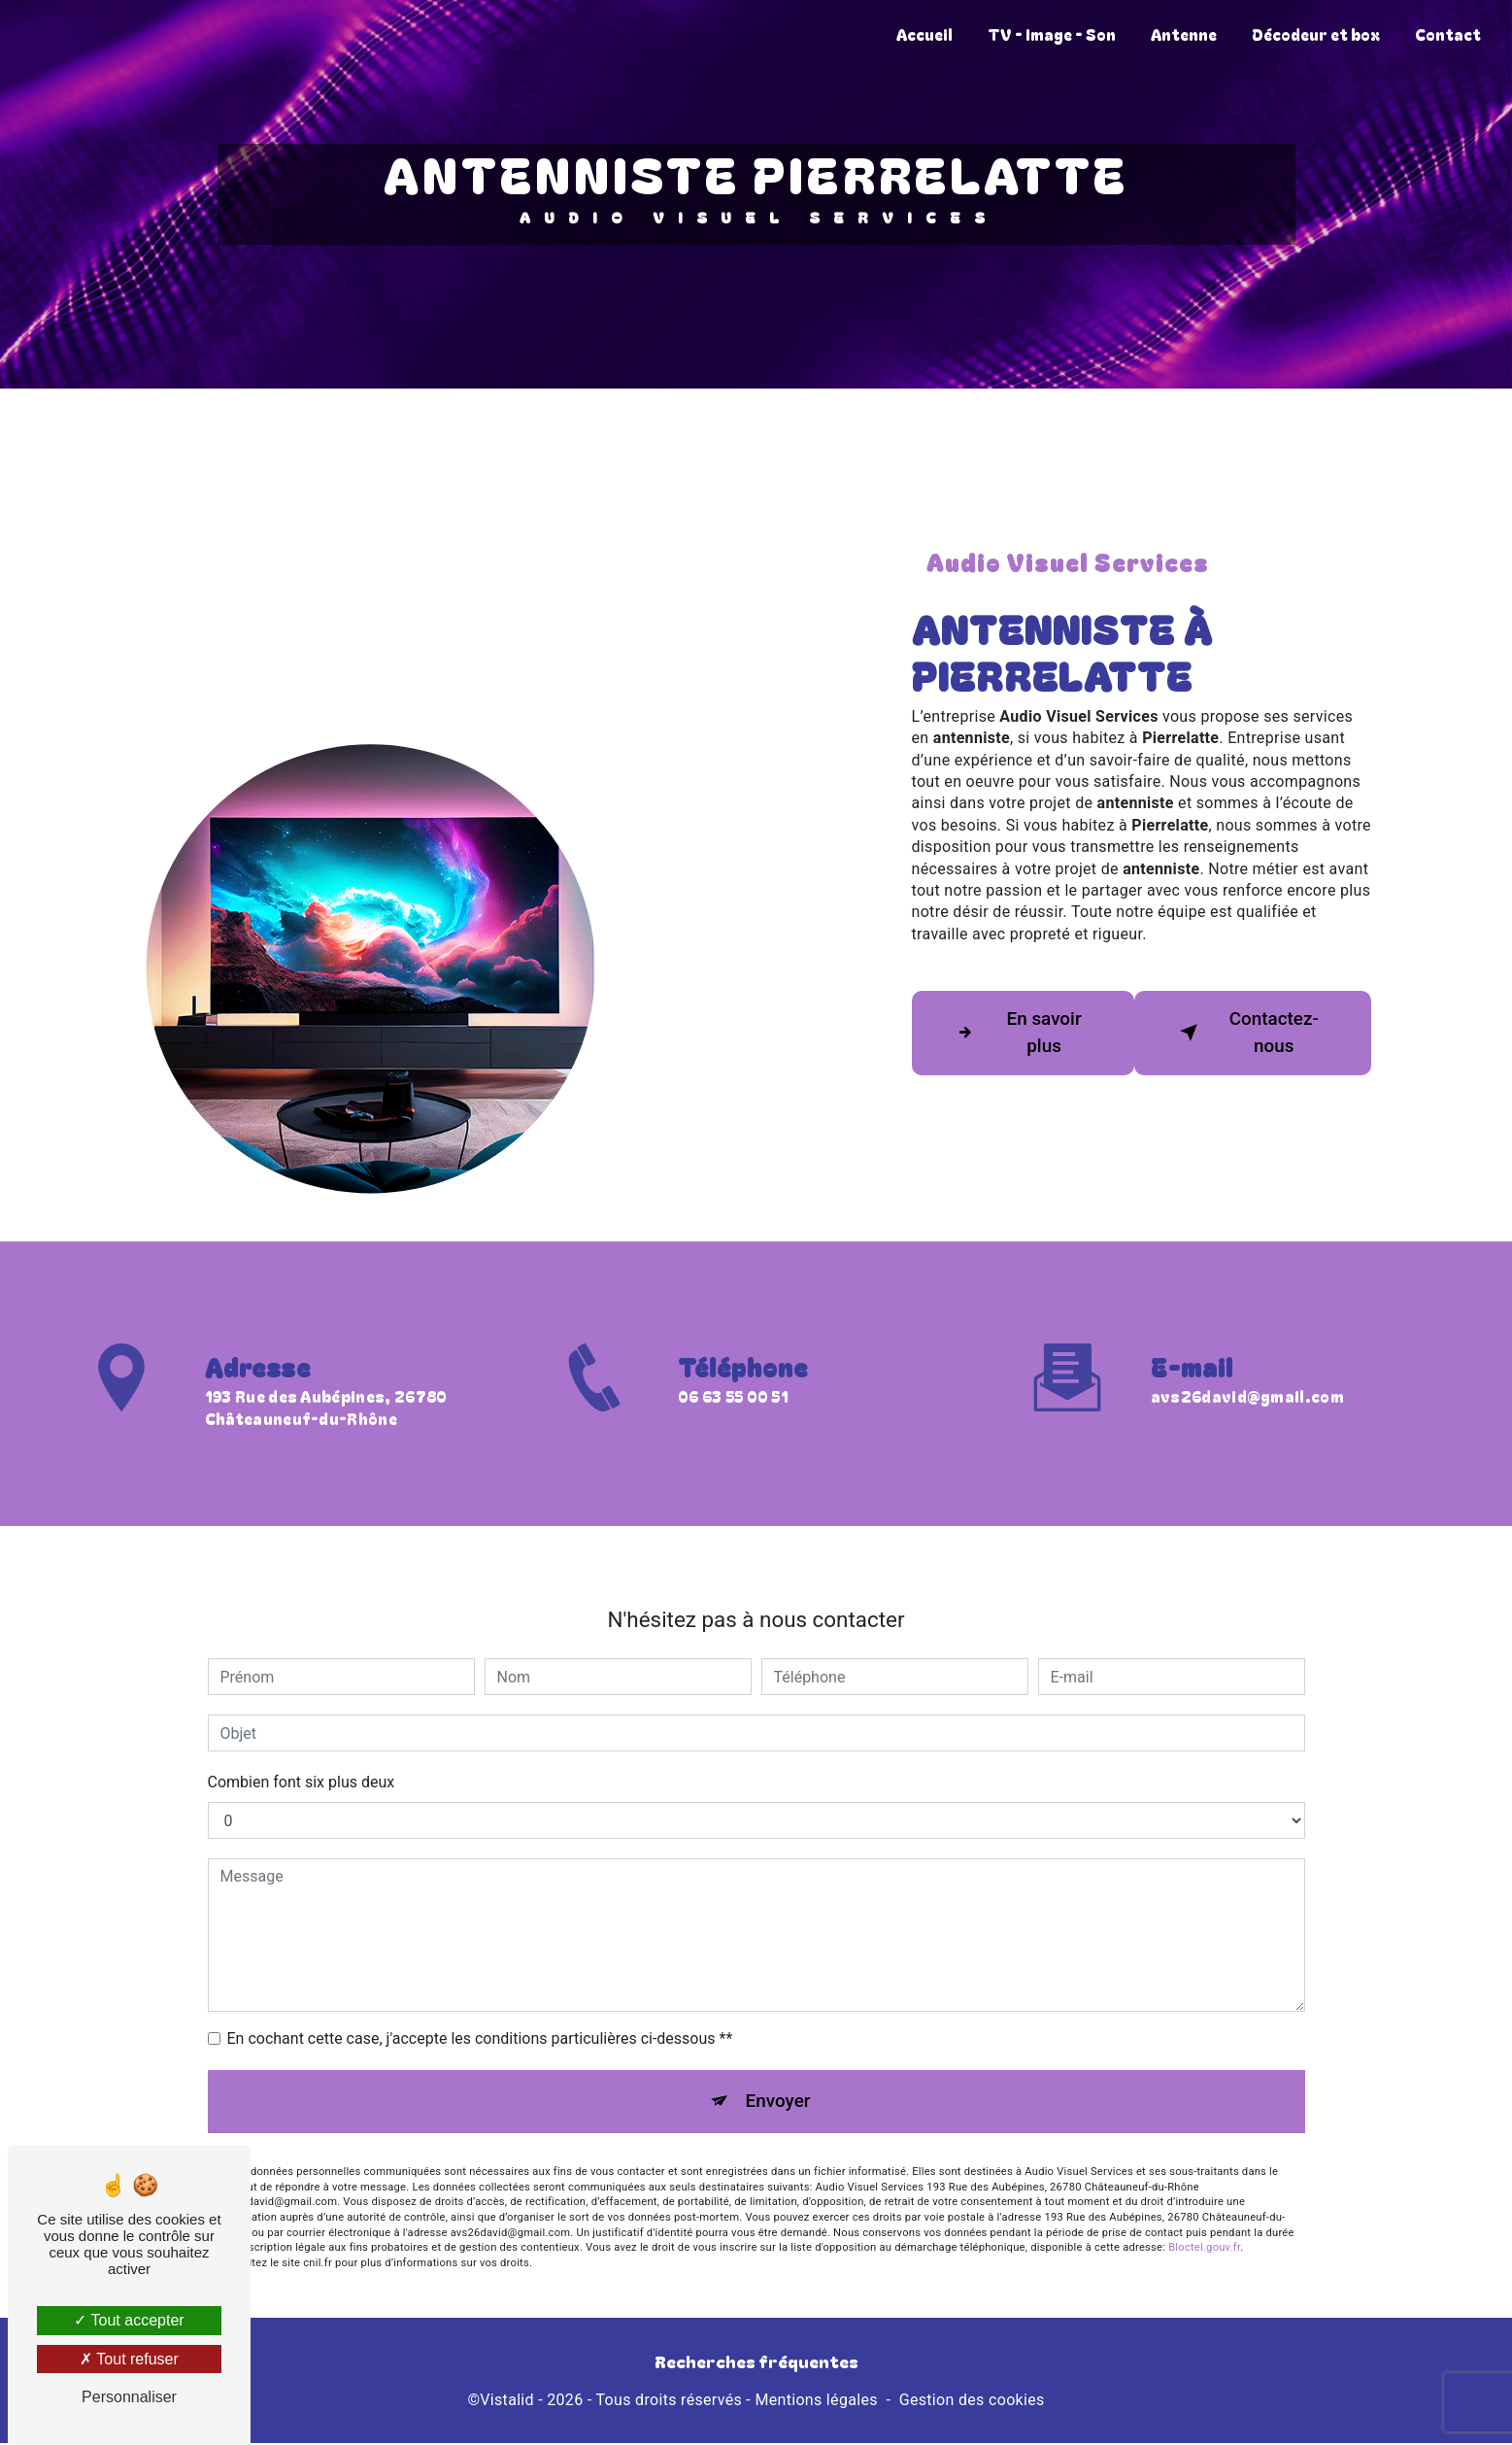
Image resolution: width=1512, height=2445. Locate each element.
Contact (1446, 34)
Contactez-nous (1247, 1032)
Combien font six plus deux (301, 1754)
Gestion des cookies (972, 2403)
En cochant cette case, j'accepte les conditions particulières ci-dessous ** (480, 2010)
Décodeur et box (1314, 34)
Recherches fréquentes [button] (756, 2363)
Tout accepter (129, 2320)
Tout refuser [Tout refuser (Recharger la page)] (129, 2359)
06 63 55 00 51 (733, 1426)
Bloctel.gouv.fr (1204, 2222)
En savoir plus (1017, 1032)
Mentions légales (816, 2403)
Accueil (922, 34)
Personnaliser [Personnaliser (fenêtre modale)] (129, 2397)
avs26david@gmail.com (1247, 1368)
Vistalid (507, 2403)
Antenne (1182, 34)
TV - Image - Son (1050, 34)
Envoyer (778, 2073)
